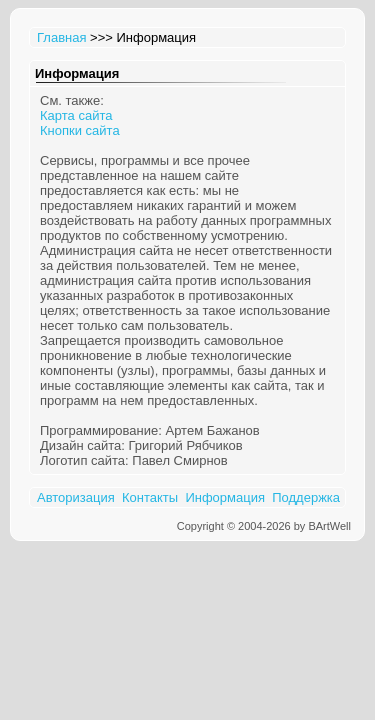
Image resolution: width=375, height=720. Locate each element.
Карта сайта (76, 115)
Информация (225, 497)
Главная (61, 37)
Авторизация (76, 497)
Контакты (150, 497)
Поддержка (306, 497)
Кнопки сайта (80, 130)
